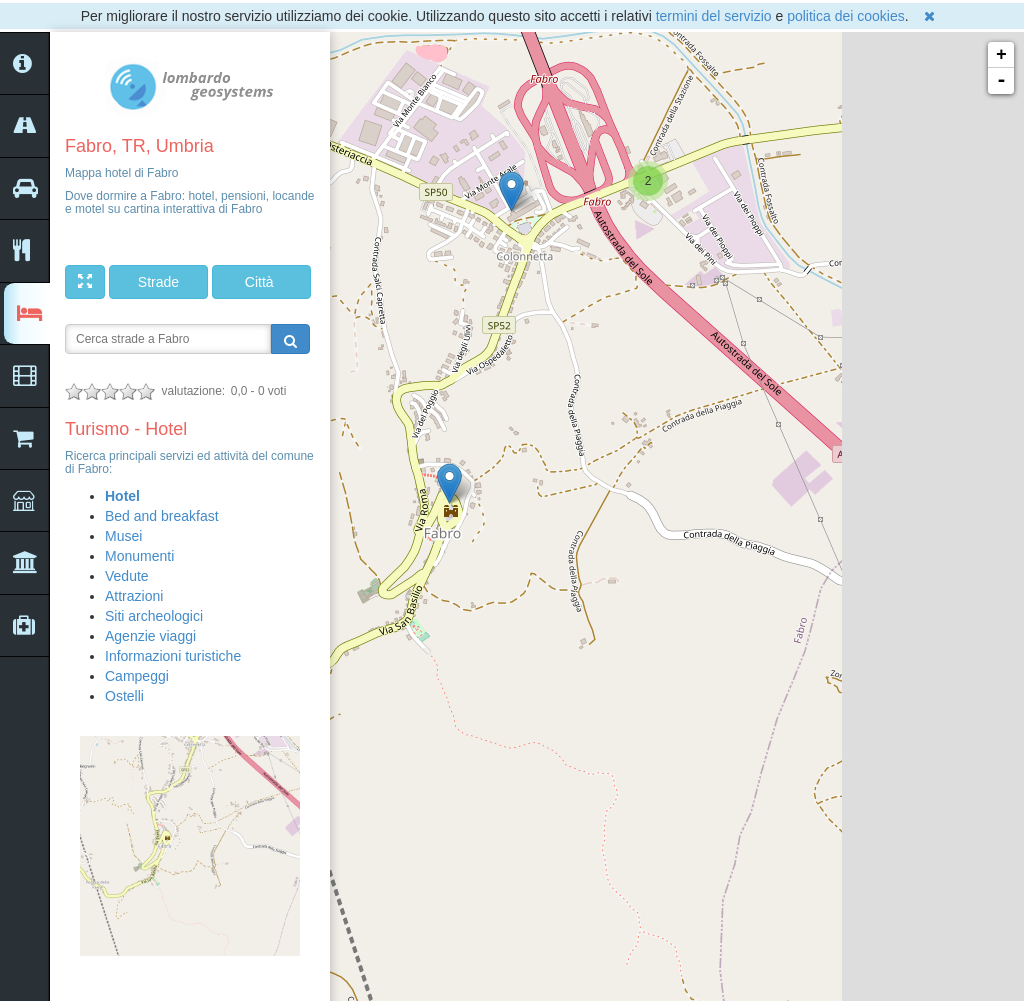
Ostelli (124, 696)
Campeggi (137, 676)
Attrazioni (134, 596)
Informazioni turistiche (173, 656)
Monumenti (139, 556)
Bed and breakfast (162, 516)
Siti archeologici (154, 616)
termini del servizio (714, 16)
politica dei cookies (846, 16)
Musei (123, 536)
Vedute (127, 576)
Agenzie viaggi (150, 636)
